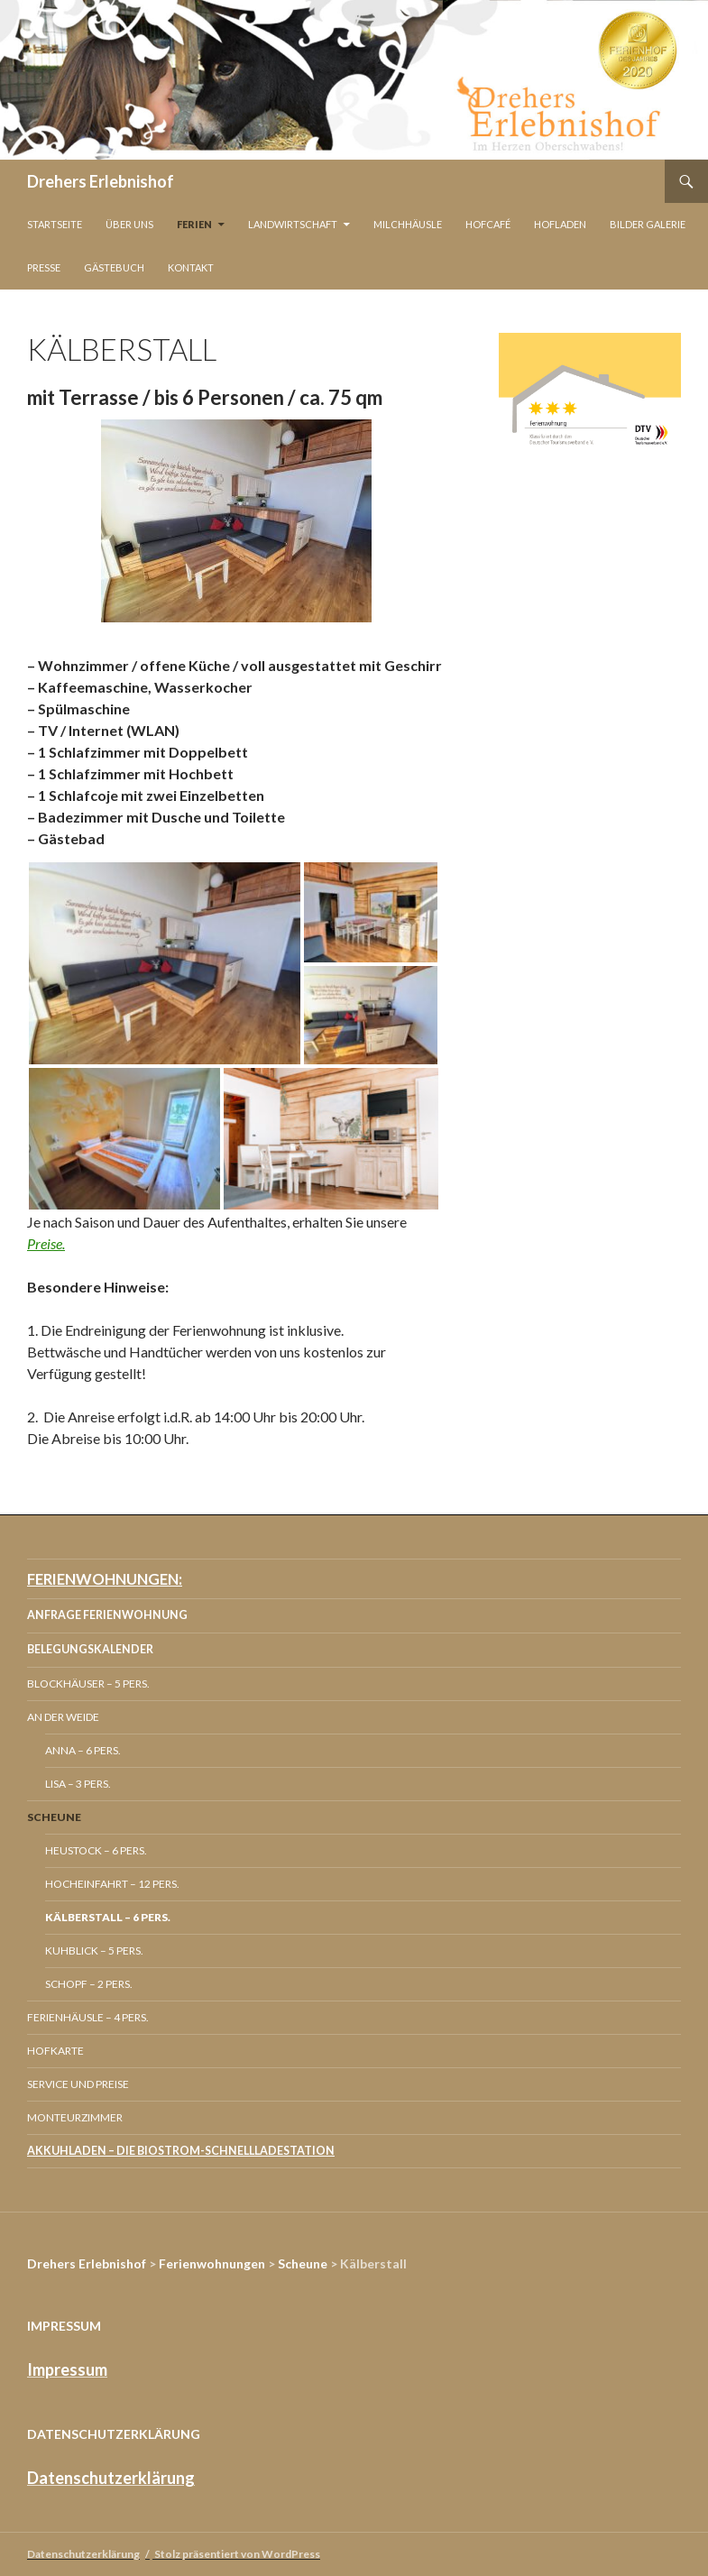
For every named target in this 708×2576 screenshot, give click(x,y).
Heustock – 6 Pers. (96, 1850)
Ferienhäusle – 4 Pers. (88, 2017)
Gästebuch (114, 267)
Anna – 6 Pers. (83, 1750)
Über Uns (129, 224)
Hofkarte (55, 2050)
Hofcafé (487, 224)
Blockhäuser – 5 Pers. (88, 1683)
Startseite (54, 224)
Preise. (46, 1243)
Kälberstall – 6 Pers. (107, 1917)
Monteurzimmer (75, 2117)
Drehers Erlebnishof (100, 181)
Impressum (67, 2369)
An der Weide (63, 1717)
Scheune (54, 1817)
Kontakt (191, 267)
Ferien (194, 224)
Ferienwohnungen (212, 2263)
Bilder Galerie (647, 224)
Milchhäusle (407, 224)
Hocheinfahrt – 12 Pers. (112, 1884)
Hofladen (560, 224)
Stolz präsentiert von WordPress (237, 2554)
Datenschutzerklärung (111, 2478)
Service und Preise (78, 2084)
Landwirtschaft (292, 224)
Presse (43, 267)
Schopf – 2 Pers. (89, 1984)
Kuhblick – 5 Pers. (94, 1950)
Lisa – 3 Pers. (78, 1783)
